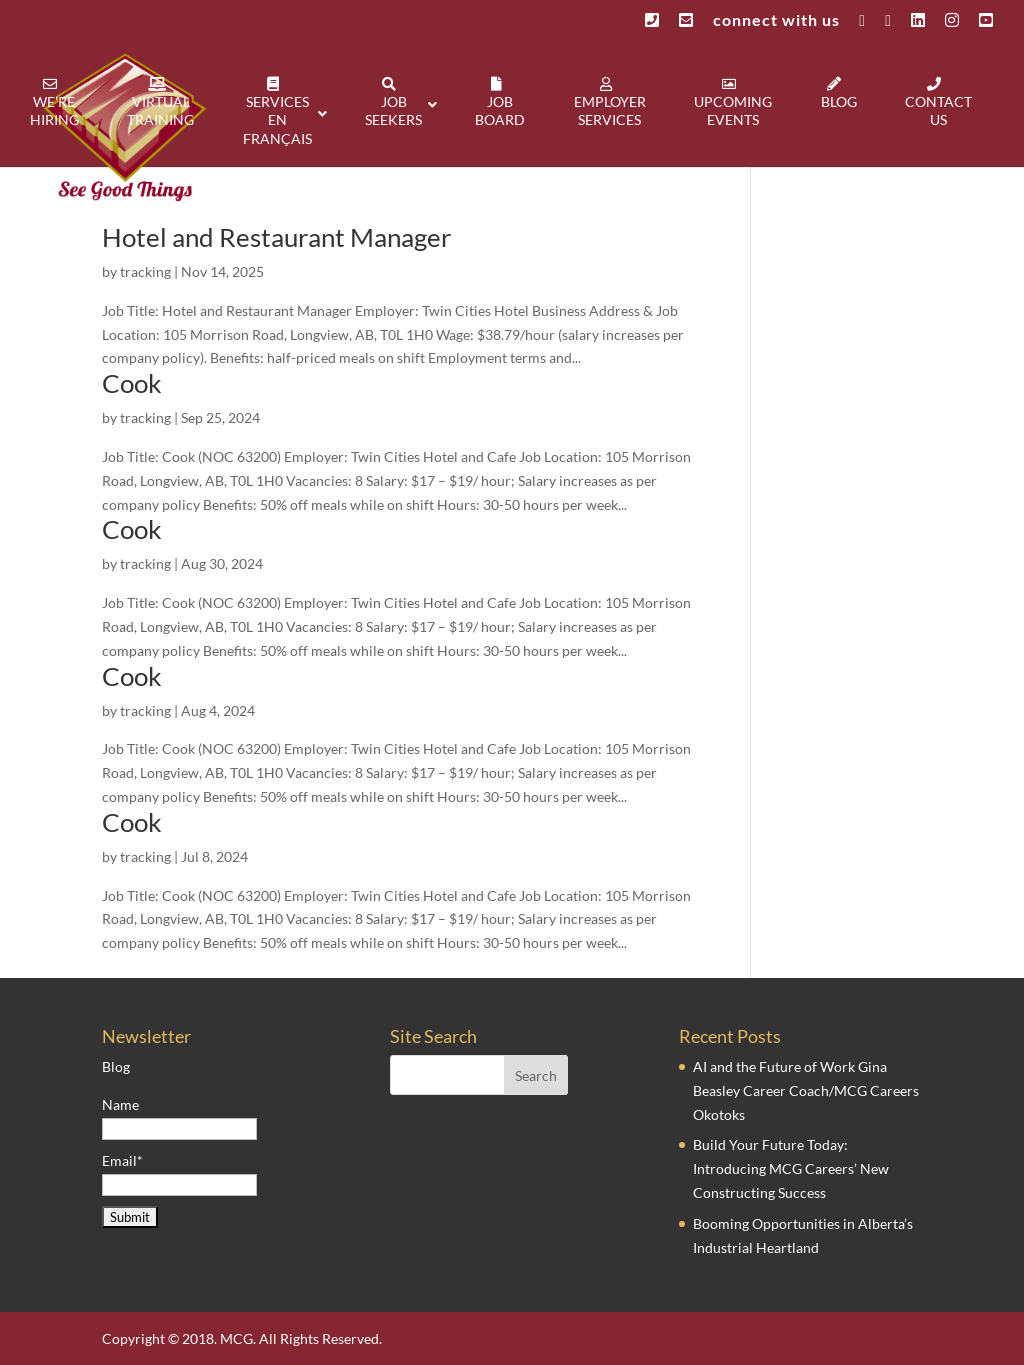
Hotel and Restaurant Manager (276, 237)
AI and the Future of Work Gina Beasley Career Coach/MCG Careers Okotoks (806, 1090)
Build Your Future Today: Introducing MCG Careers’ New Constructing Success (791, 1168)
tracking (145, 271)
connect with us (776, 20)
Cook (132, 383)
